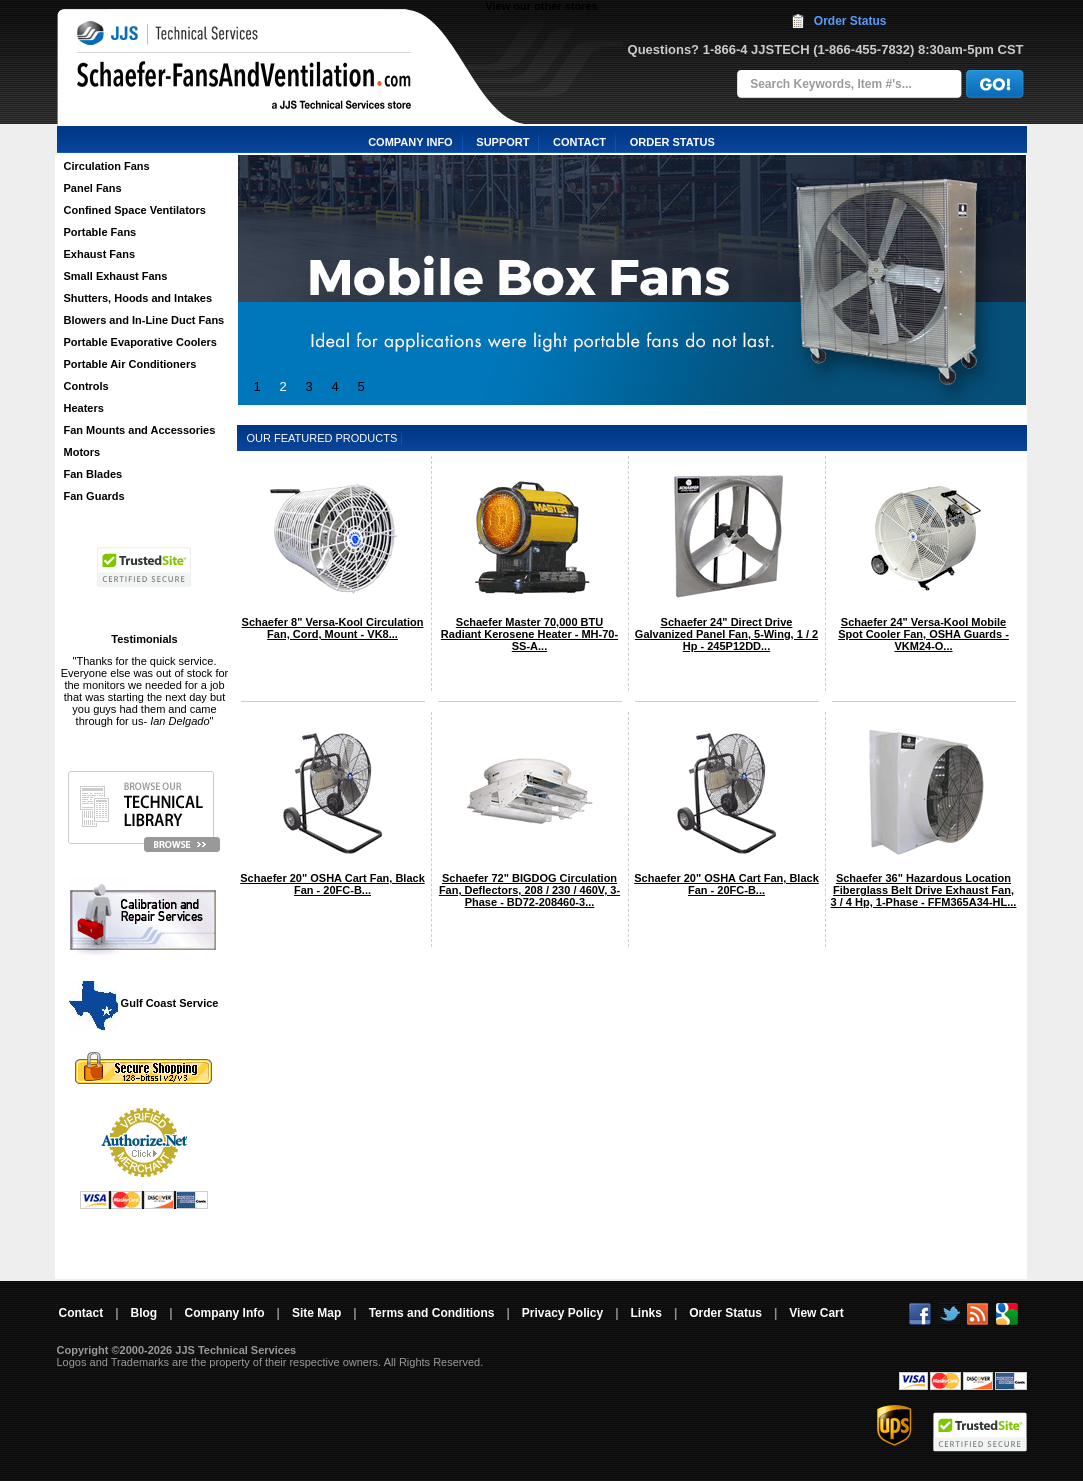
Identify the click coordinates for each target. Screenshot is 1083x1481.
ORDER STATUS (672, 142)
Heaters (84, 408)
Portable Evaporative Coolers (140, 342)
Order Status (850, 21)
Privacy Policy (562, 1313)
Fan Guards (94, 496)
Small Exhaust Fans (116, 276)
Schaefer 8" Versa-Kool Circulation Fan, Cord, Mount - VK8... (333, 628)
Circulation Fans (107, 166)
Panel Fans (93, 188)
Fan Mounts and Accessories (140, 430)
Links (646, 1313)
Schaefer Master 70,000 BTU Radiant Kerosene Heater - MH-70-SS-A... (529, 634)
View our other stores (541, 6)
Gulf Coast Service (145, 1003)
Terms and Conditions (432, 1313)
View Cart (816, 1313)
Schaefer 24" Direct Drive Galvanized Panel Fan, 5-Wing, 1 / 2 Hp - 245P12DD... (726, 634)
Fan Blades (93, 474)
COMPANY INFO (410, 142)
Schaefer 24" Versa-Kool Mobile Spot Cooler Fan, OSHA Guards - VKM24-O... (923, 634)
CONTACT (579, 142)
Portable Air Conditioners (130, 364)
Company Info (225, 1313)
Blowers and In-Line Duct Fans (144, 320)
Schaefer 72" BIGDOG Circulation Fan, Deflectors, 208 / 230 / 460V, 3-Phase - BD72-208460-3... (529, 890)
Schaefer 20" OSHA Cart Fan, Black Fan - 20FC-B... (332, 884)
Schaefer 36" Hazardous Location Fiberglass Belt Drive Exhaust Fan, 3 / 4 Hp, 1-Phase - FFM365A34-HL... (924, 890)
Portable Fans (100, 232)
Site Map (316, 1313)
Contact (81, 1313)
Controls (86, 386)
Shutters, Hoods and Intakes (138, 298)
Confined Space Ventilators (135, 210)
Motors (82, 452)
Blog (144, 1313)
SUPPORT (502, 142)
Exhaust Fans (100, 254)
